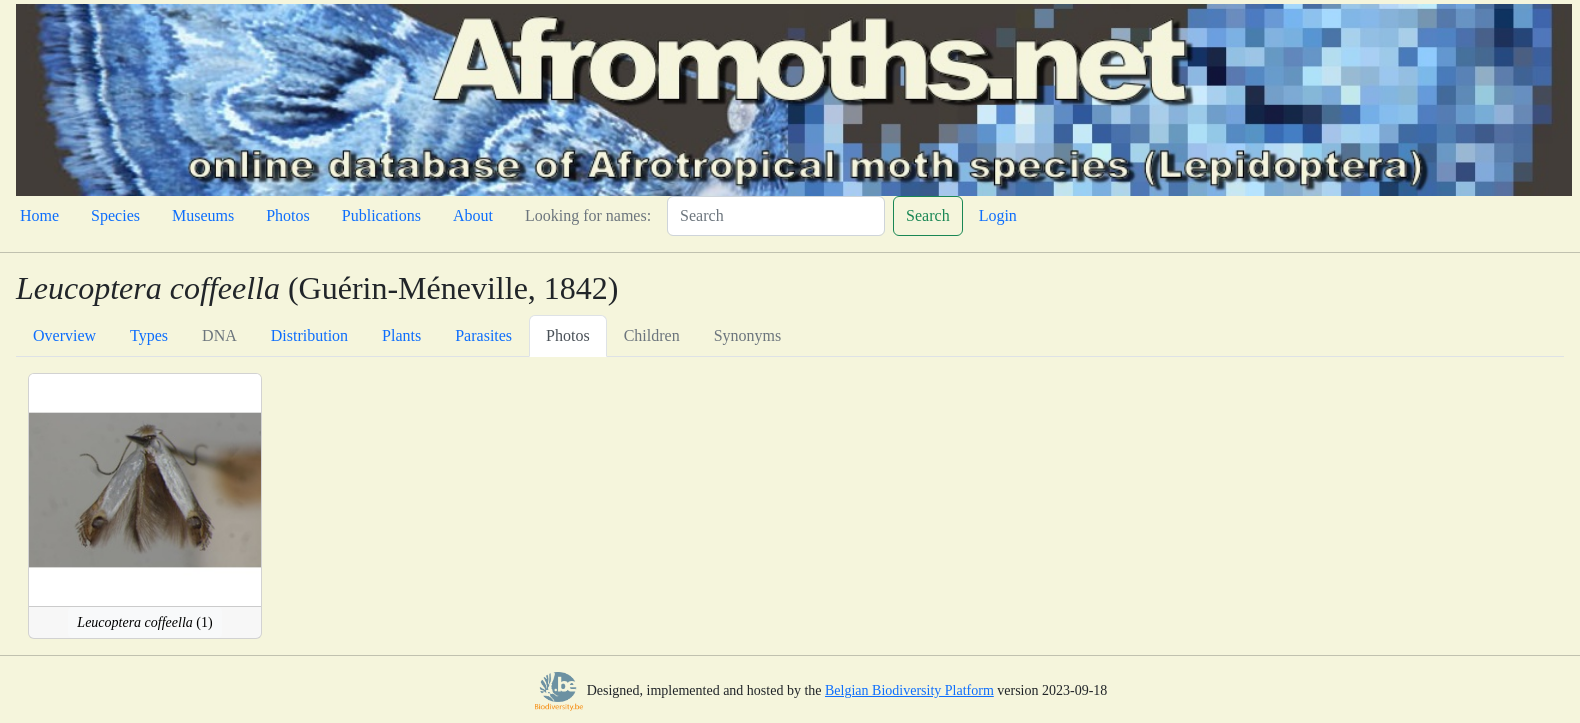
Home (39, 215)
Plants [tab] (401, 335)
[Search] (776, 216)
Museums (203, 215)
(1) (144, 622)
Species (115, 215)
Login (998, 215)
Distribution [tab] (309, 335)
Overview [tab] (64, 335)
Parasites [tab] (483, 335)
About (473, 215)
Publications (381, 215)
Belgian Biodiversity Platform (909, 690)
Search (928, 215)
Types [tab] (149, 335)
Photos (288, 215)
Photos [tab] (568, 335)
